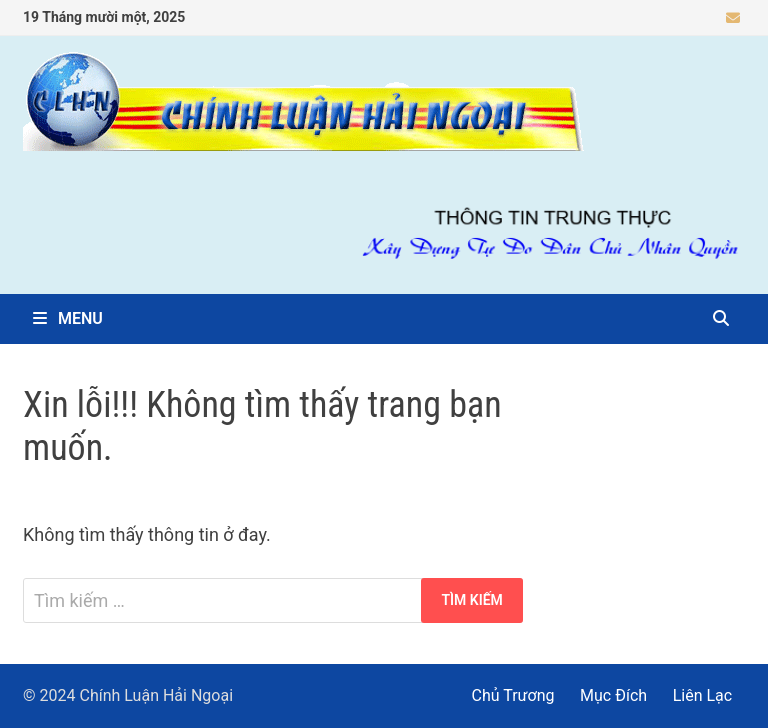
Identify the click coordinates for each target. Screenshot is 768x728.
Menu (68, 318)
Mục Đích (613, 695)
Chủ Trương (513, 695)
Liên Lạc (703, 695)
